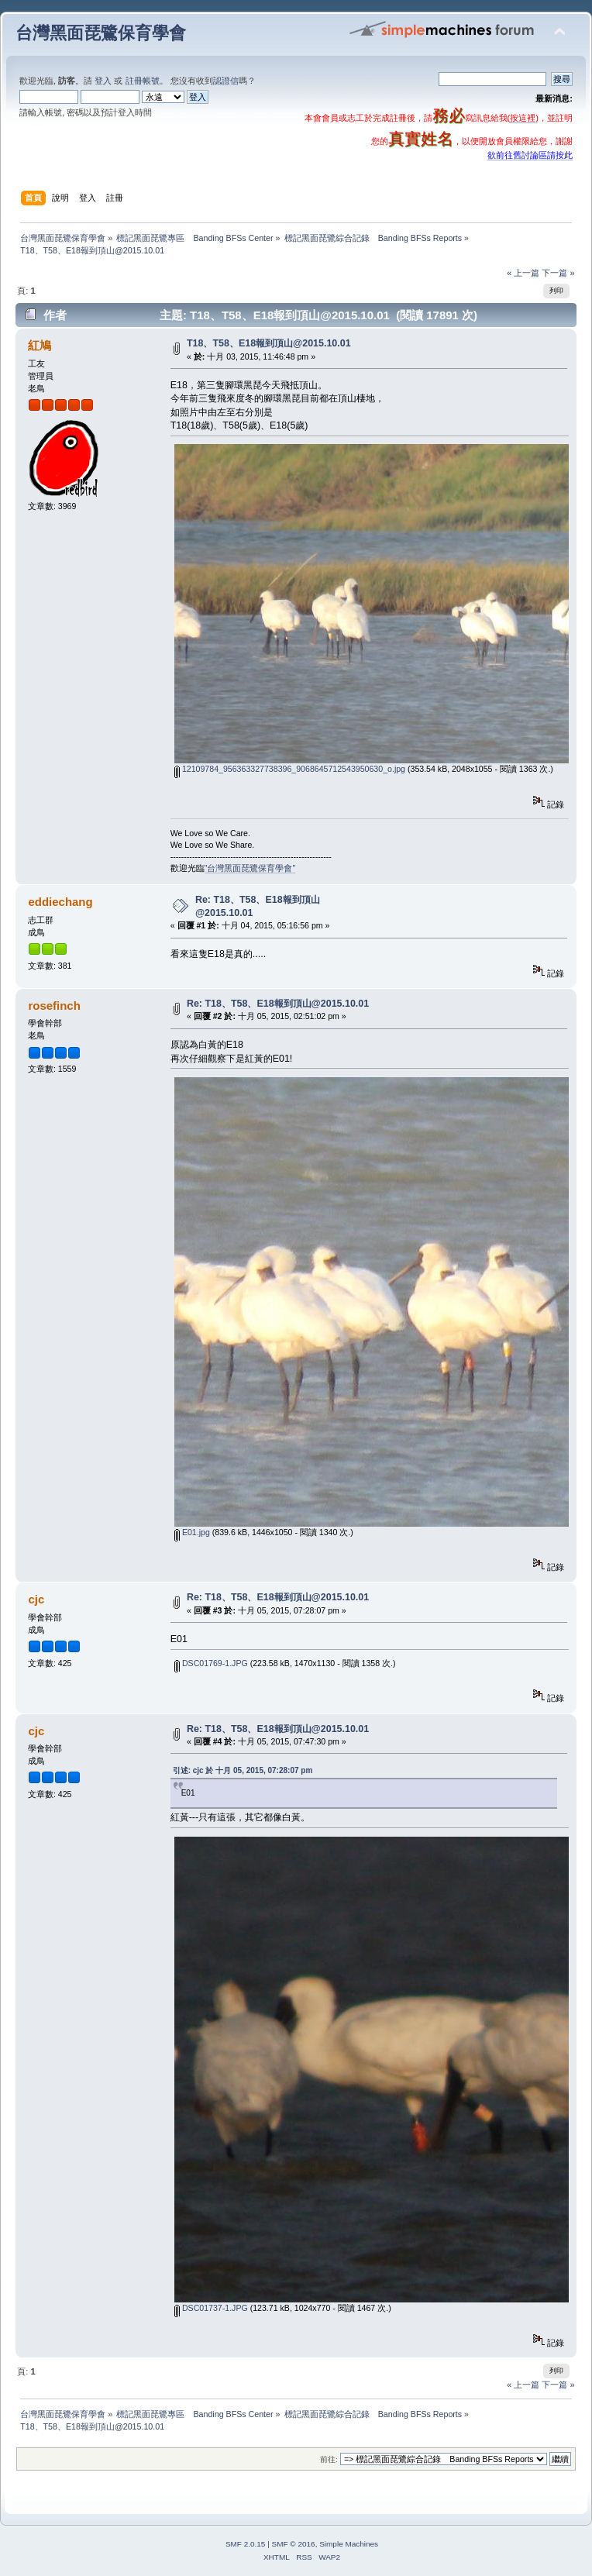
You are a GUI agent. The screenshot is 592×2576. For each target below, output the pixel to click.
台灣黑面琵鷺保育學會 (100, 33)
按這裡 (522, 117)
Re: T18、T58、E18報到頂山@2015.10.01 (278, 1003)
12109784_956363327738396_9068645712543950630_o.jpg (289, 768)
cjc (36, 1599)
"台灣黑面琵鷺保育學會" (250, 868)
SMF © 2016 (293, 2544)
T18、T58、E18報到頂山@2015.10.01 (269, 343)
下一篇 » (558, 272)
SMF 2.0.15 (245, 2544)
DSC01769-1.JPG (211, 1663)
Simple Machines (348, 2544)
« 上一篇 (523, 272)
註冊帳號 (143, 80)
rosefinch (54, 1005)
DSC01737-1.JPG (211, 2308)
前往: (329, 2459)
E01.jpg (192, 1532)
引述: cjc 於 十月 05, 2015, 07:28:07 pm (243, 1770)
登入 (103, 80)
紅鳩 (39, 345)
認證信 (226, 80)
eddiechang (60, 901)
